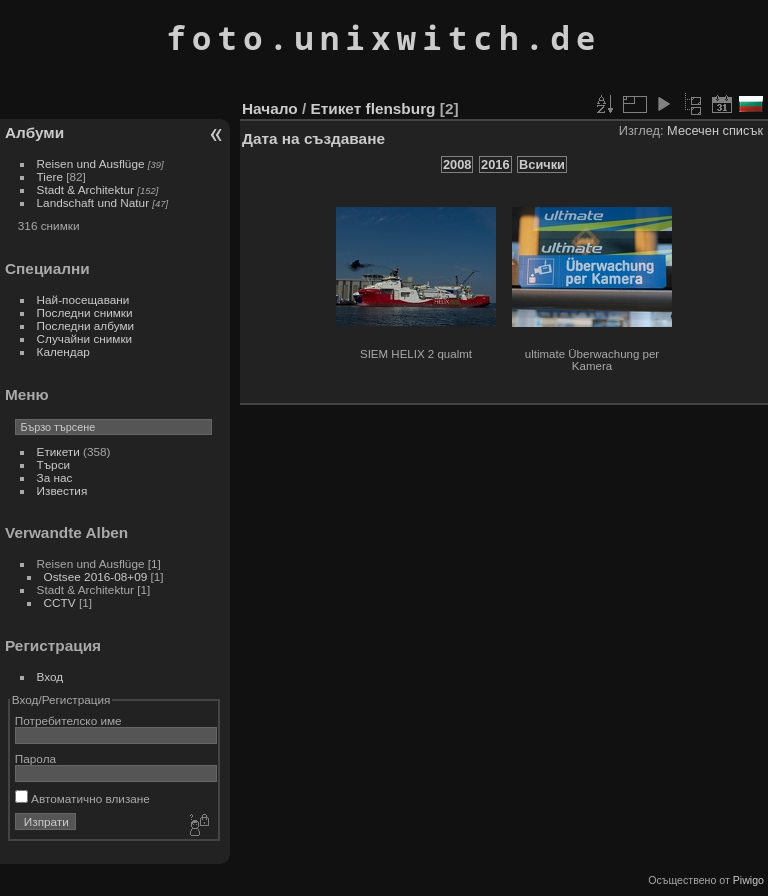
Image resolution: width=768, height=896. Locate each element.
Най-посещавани (83, 299)
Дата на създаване (313, 138)
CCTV (60, 602)
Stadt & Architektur (85, 189)
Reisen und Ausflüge (91, 163)
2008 (457, 164)
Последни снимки (85, 312)
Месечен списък (715, 130)
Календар (63, 351)
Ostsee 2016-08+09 (96, 576)
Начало (270, 108)
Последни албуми (86, 325)
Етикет (335, 108)
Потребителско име (68, 720)
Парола (35, 758)
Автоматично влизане (82, 798)
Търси (54, 464)
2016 (495, 164)
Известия (62, 490)
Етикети (58, 451)
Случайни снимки (85, 338)
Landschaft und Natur (93, 202)
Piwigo (748, 880)
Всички (542, 164)
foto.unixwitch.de (383, 37)
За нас (55, 477)
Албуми (34, 132)
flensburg (401, 108)
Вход (50, 676)
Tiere (50, 176)
